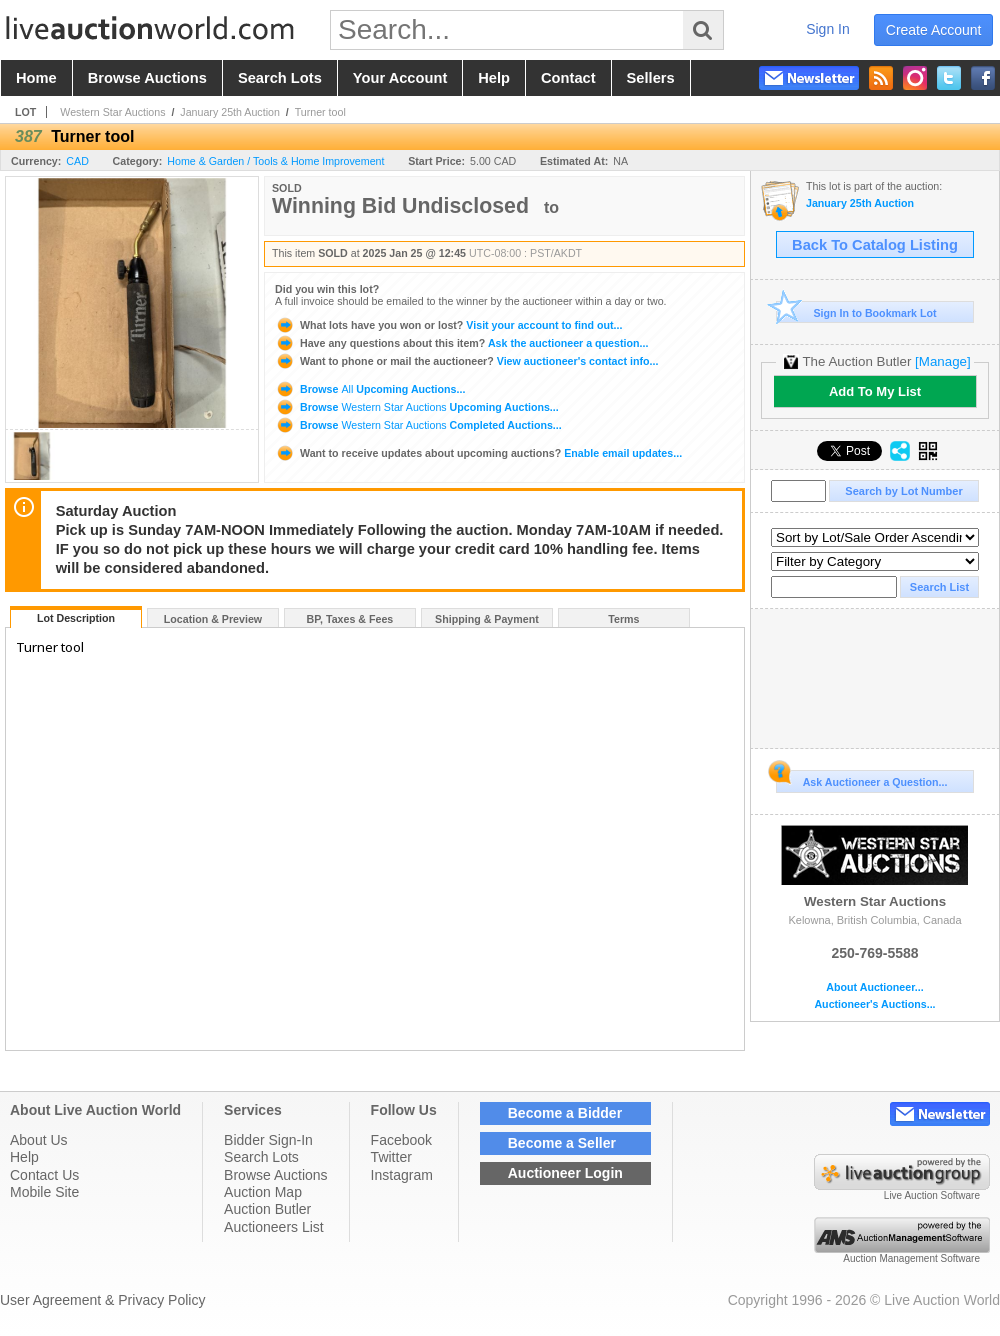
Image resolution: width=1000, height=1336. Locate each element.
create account (934, 30)
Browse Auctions (276, 1175)
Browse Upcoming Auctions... (370, 389)
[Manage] (942, 361)
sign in (828, 29)
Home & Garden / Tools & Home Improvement (275, 161)
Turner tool (320, 112)
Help (24, 1157)
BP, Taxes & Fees (350, 619)
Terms (623, 619)
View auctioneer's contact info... (466, 361)
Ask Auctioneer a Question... (861, 779)
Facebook (401, 1140)
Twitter (391, 1157)
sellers (651, 78)
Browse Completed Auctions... (418, 425)
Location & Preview (213, 619)
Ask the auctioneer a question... (461, 343)
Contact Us (44, 1175)
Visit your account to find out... (448, 325)
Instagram (402, 1175)
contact (568, 78)
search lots (280, 78)
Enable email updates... (478, 453)
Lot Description (76, 618)
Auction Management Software (911, 1258)
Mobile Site (44, 1192)
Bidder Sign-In (268, 1140)
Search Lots (261, 1157)
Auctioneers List (274, 1227)
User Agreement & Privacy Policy (102, 1300)
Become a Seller (562, 1143)
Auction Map (263, 1192)
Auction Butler (267, 1209)
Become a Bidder (565, 1113)
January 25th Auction (230, 112)
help (494, 78)
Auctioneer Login (565, 1173)
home (36, 78)
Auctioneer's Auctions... (874, 1004)
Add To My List (875, 391)
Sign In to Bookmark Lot (856, 312)
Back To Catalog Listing (875, 245)
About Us (39, 1140)
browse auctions (147, 78)
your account (400, 78)
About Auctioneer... (874, 987)
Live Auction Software (932, 1195)
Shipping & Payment (487, 619)
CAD (77, 161)
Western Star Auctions (112, 112)
